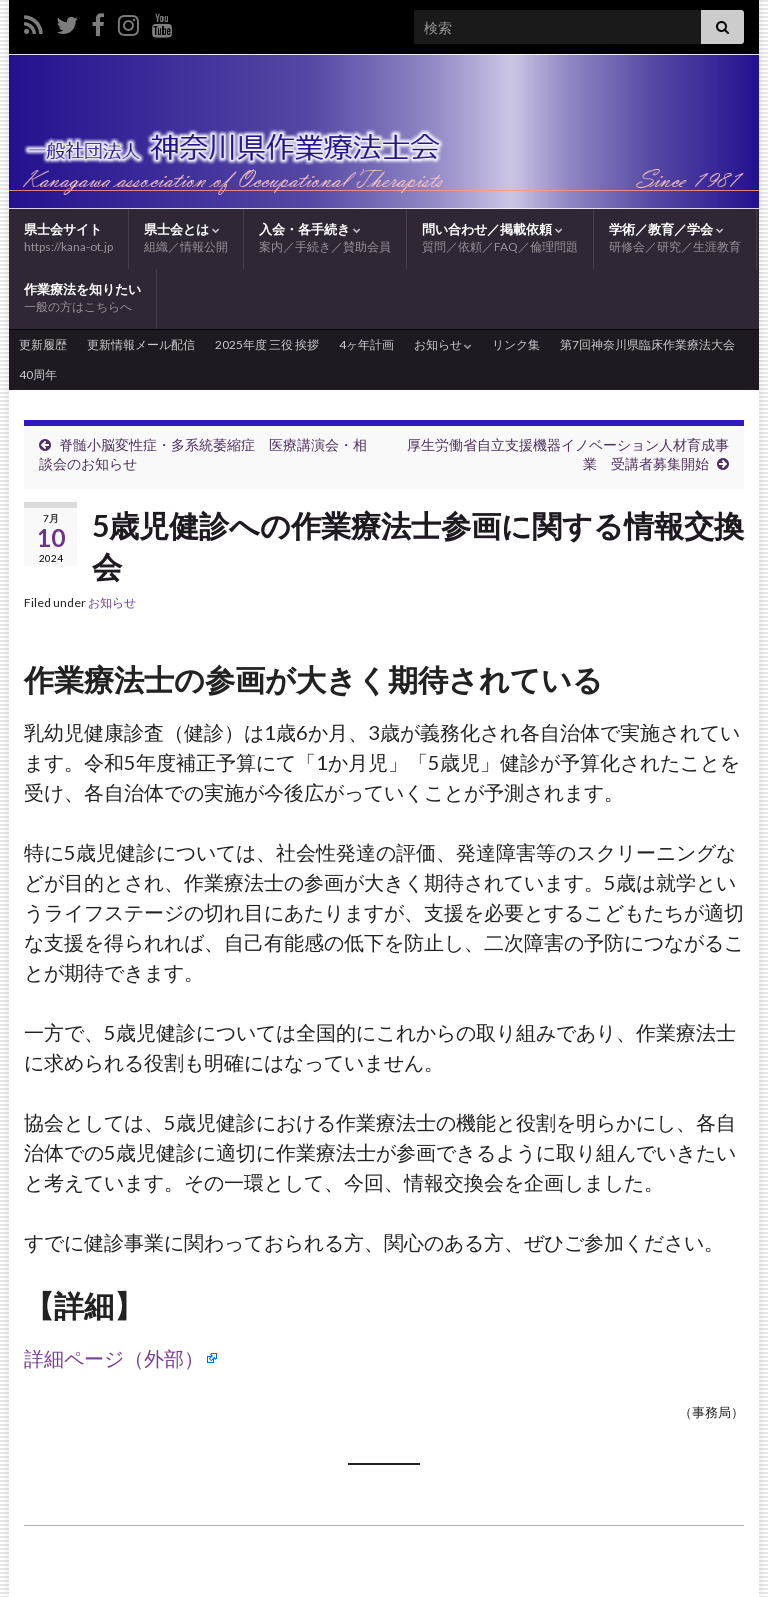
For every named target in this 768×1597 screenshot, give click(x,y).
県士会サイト (68, 237)
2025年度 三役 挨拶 (267, 344)
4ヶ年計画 (366, 344)
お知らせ (443, 344)
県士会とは (186, 238)
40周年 (38, 374)
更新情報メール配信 (141, 344)
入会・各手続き (325, 238)
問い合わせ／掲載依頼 (500, 238)
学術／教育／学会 (675, 238)
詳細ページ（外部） (114, 1358)
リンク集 (516, 344)
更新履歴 (43, 344)
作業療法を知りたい (82, 298)
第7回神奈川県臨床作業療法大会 (647, 344)
